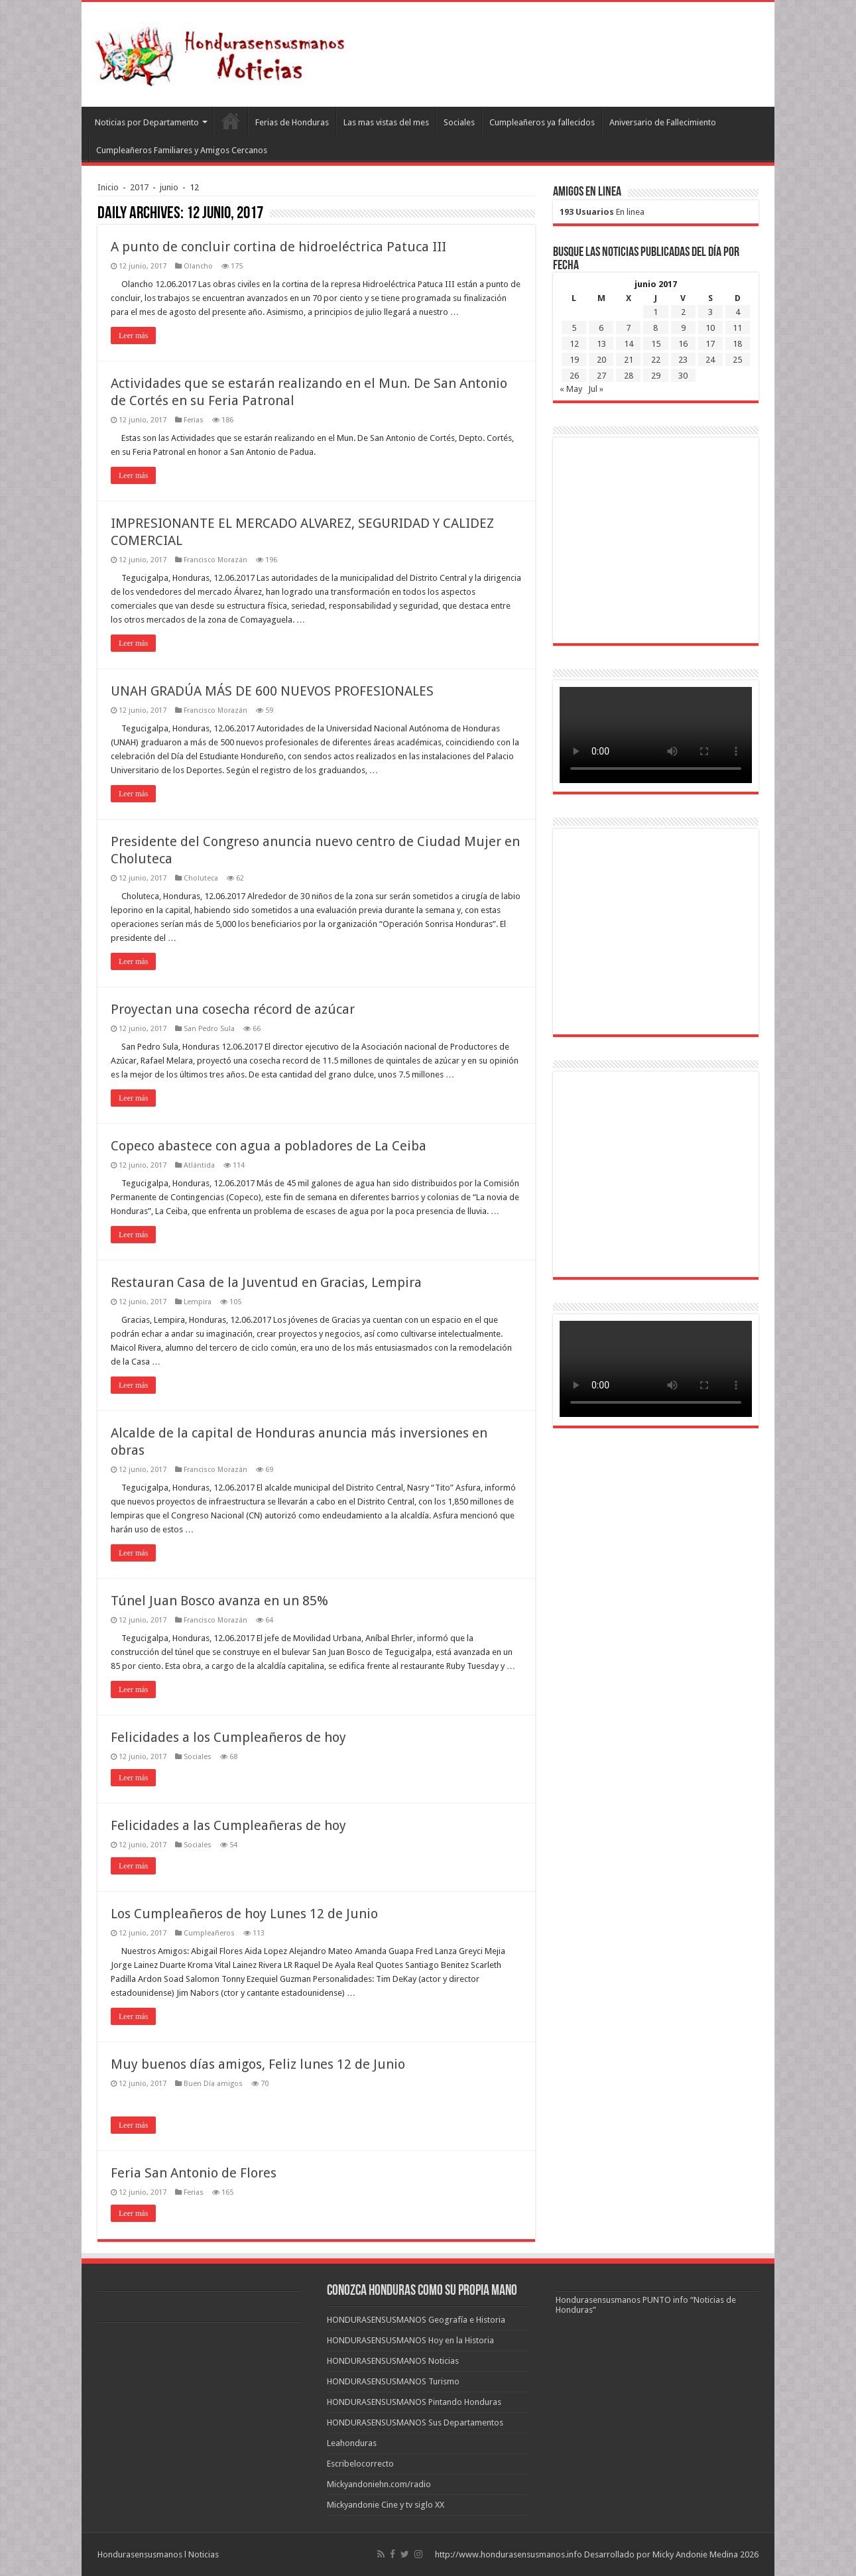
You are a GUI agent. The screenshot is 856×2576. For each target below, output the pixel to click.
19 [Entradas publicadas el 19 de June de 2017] (574, 360)
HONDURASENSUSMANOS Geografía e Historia (416, 2320)
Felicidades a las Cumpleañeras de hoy (228, 1825)
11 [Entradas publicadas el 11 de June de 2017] (737, 328)
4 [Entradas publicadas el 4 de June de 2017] (737, 312)
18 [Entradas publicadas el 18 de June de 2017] (737, 344)
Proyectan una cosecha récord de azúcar (233, 1009)
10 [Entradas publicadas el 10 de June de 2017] (710, 328)
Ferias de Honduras (292, 122)
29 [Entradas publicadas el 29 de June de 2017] (655, 376)
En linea (602, 212)
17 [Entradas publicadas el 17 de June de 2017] (710, 344)
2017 (139, 187)
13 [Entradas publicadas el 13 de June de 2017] (601, 344)
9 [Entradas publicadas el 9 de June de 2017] (683, 328)
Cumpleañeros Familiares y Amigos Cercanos (181, 150)
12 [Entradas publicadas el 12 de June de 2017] (574, 344)
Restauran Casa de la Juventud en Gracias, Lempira (266, 1282)
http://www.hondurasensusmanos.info (508, 2554)
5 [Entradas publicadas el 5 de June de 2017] (574, 328)
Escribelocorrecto (360, 2464)
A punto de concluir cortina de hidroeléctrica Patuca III (278, 247)
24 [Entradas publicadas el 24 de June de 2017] (710, 360)
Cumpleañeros (209, 1933)
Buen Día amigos (213, 2083)
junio (169, 187)
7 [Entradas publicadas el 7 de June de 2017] (628, 328)
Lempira (198, 1302)
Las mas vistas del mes (386, 122)
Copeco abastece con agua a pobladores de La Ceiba (268, 1146)
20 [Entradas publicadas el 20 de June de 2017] (601, 360)
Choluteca (201, 878)
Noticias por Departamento (147, 122)
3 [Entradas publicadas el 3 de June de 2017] (710, 312)
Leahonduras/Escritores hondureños (230, 121)
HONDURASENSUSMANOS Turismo (393, 2381)
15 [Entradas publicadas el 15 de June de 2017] (655, 344)
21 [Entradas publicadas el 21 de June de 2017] (628, 360)
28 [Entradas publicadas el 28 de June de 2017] (628, 376)
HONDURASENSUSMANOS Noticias (393, 2361)
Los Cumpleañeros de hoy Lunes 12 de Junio (244, 1914)
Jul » (595, 389)
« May (571, 389)
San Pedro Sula (209, 1028)
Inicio (108, 187)
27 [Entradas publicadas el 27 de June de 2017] (601, 376)
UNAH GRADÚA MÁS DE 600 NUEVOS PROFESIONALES (272, 691)
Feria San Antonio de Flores (193, 2173)
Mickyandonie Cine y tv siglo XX (385, 2505)
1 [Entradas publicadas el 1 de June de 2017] (655, 312)
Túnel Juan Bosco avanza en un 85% (219, 1601)
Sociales (459, 122)
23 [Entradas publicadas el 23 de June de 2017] (683, 360)
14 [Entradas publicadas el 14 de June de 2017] (628, 344)
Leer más (133, 335)
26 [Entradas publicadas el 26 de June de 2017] (574, 376)
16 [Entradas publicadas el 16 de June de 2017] (683, 344)
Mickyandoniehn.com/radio (379, 2484)
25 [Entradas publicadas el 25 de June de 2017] (737, 360)
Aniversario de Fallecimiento (662, 122)
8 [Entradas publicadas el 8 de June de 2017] (655, 328)
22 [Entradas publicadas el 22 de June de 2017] (655, 360)
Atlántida (199, 1165)
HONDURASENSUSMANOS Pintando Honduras (414, 2402)
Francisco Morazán (215, 560)
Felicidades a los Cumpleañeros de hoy (228, 1737)
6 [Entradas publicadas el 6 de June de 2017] (601, 328)
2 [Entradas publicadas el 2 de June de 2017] (683, 312)
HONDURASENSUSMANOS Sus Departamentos (415, 2422)
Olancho (198, 266)
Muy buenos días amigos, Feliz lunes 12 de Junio (258, 2064)
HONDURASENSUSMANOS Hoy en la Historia (410, 2340)
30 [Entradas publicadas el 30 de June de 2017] (683, 376)
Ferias (194, 420)
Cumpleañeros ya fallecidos (542, 122)
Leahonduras (352, 2443)
